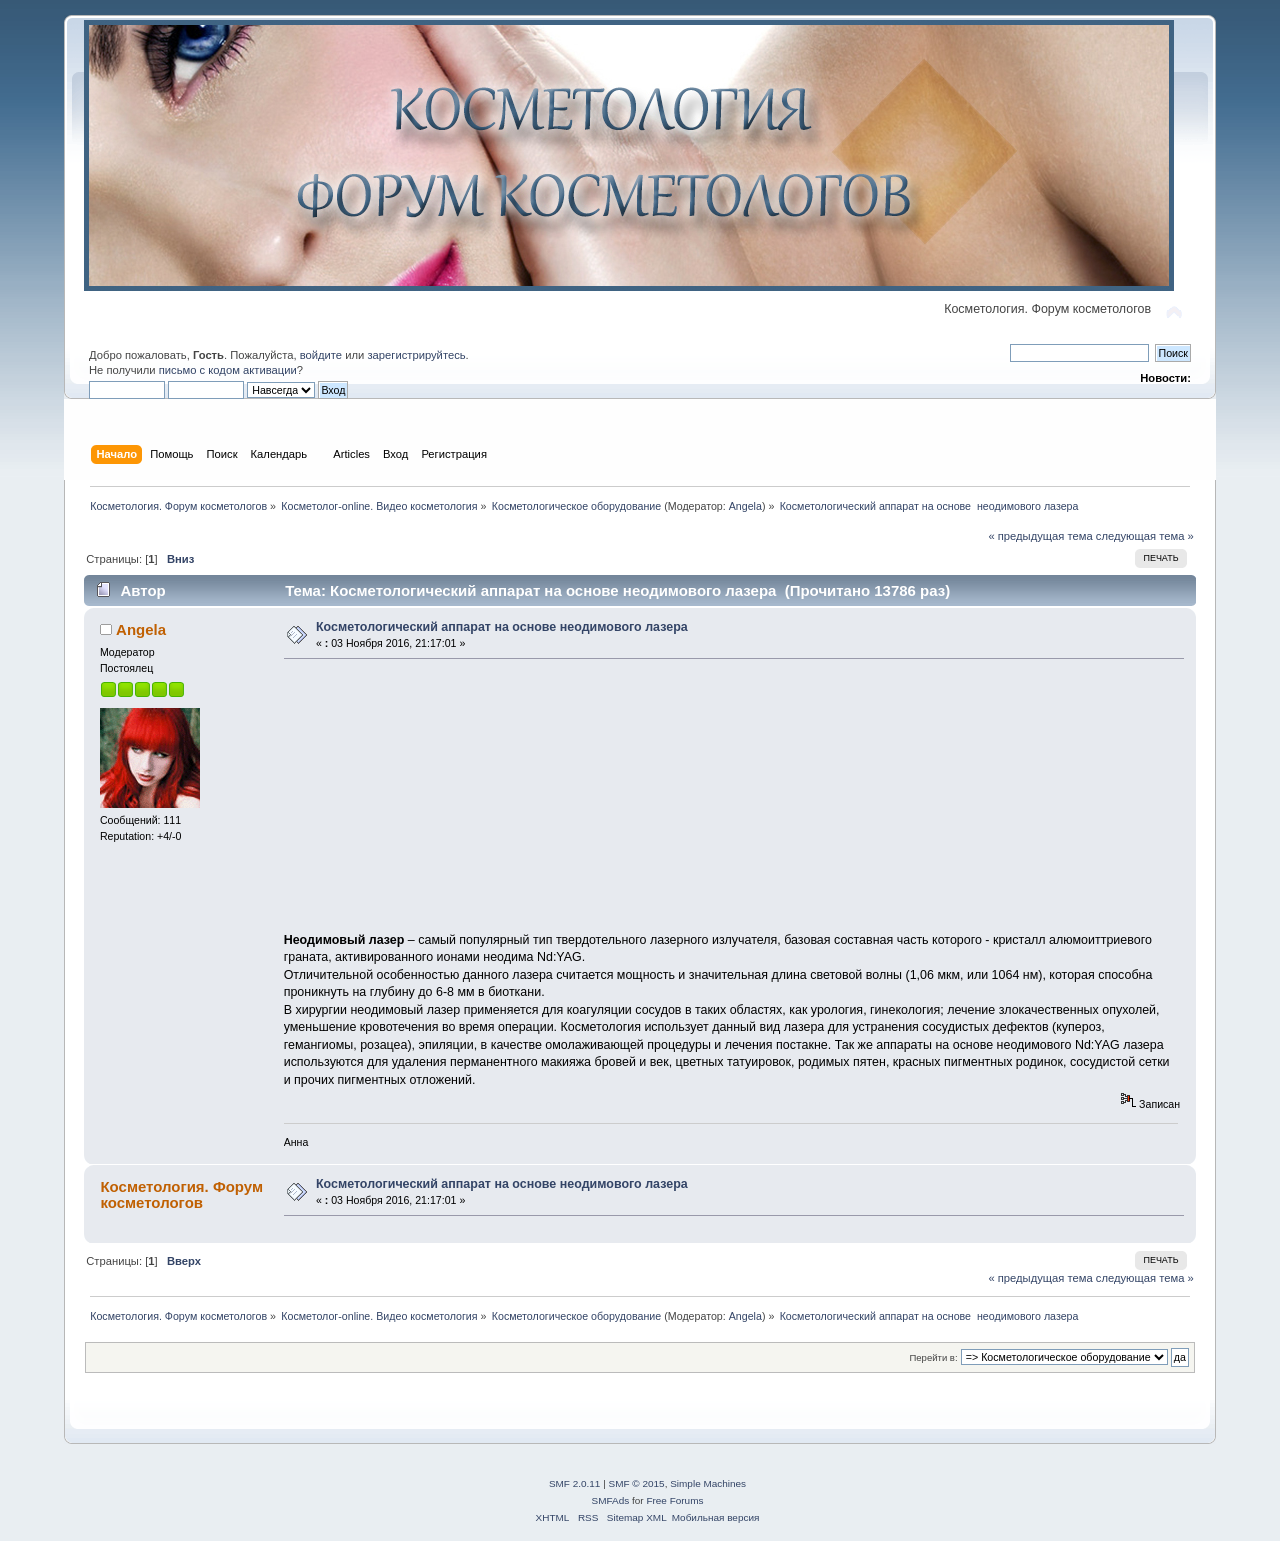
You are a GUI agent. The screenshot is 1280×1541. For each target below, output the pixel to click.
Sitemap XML (637, 1517)
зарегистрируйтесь (416, 355)
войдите (321, 355)
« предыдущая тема (1040, 536)
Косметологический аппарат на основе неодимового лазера (502, 627)
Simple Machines (708, 1483)
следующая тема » (1145, 536)
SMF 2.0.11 (575, 1483)
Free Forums (674, 1500)
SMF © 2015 (637, 1483)
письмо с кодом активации (228, 370)
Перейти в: (933, 1357)
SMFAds (611, 1500)
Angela (745, 506)
